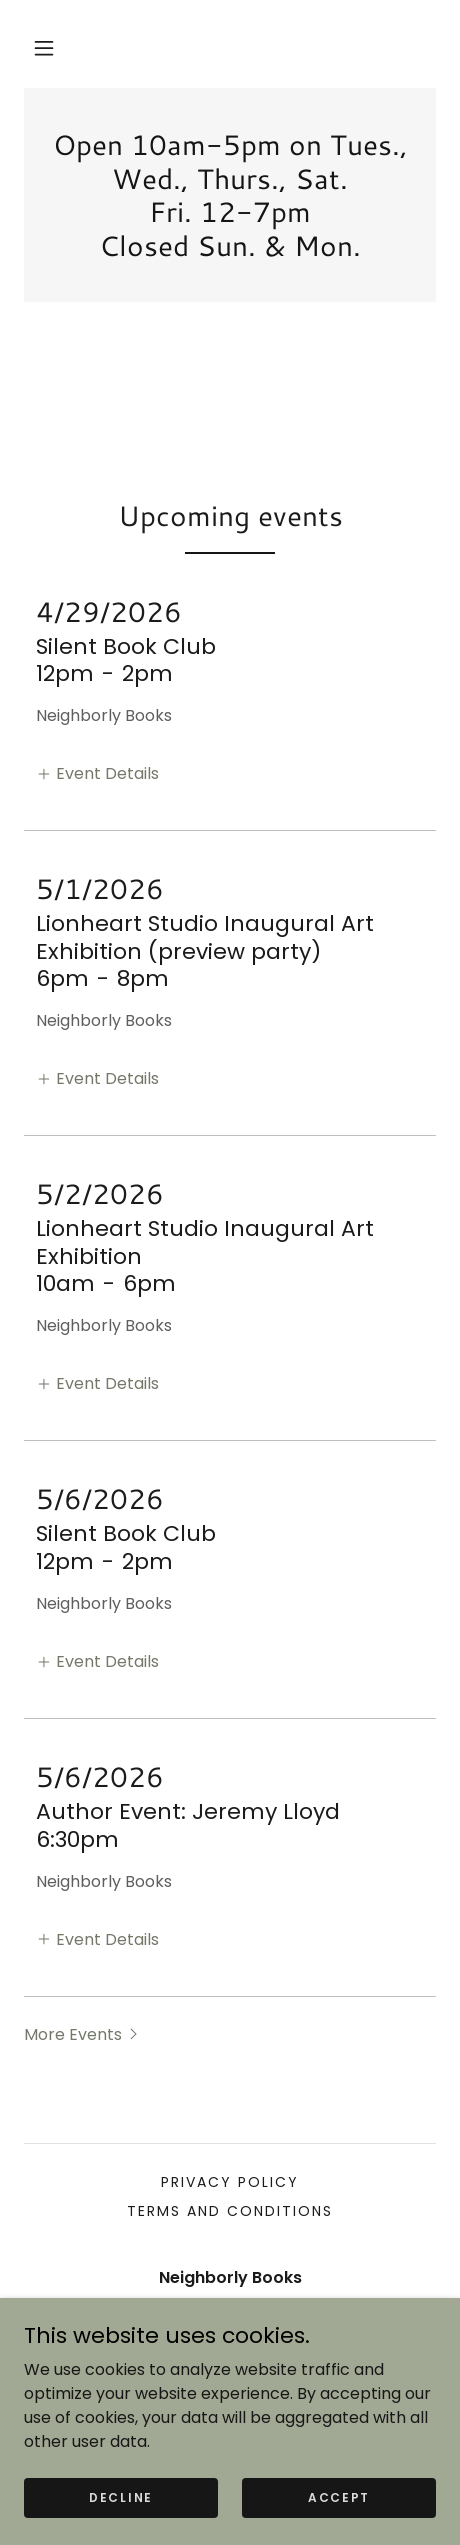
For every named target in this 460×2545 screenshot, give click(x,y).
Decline (121, 2496)
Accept (339, 2496)
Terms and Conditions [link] (230, 2211)
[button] (44, 48)
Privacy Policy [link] (230, 2182)
